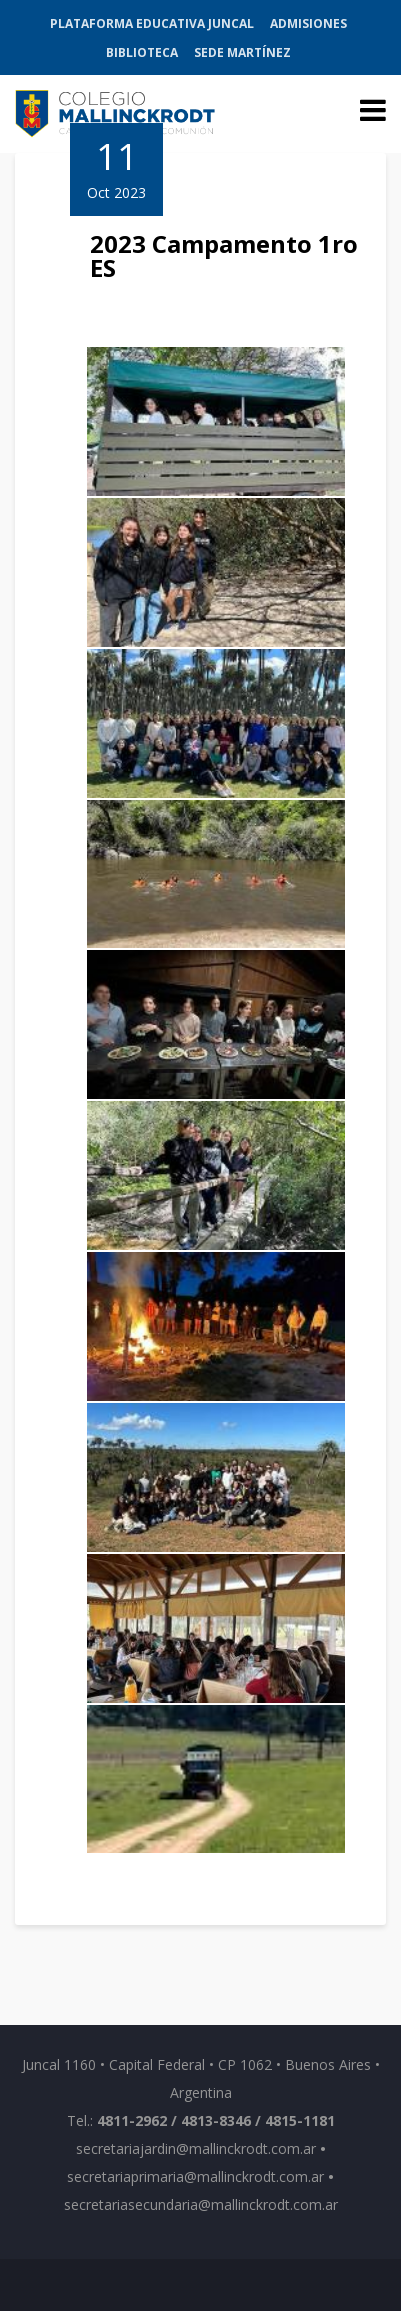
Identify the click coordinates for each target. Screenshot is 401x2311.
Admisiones (308, 23)
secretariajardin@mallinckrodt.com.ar (196, 2148)
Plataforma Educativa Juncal (152, 23)
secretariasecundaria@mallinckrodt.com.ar (201, 2204)
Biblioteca (142, 52)
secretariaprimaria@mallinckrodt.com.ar (195, 2176)
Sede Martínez (242, 52)
